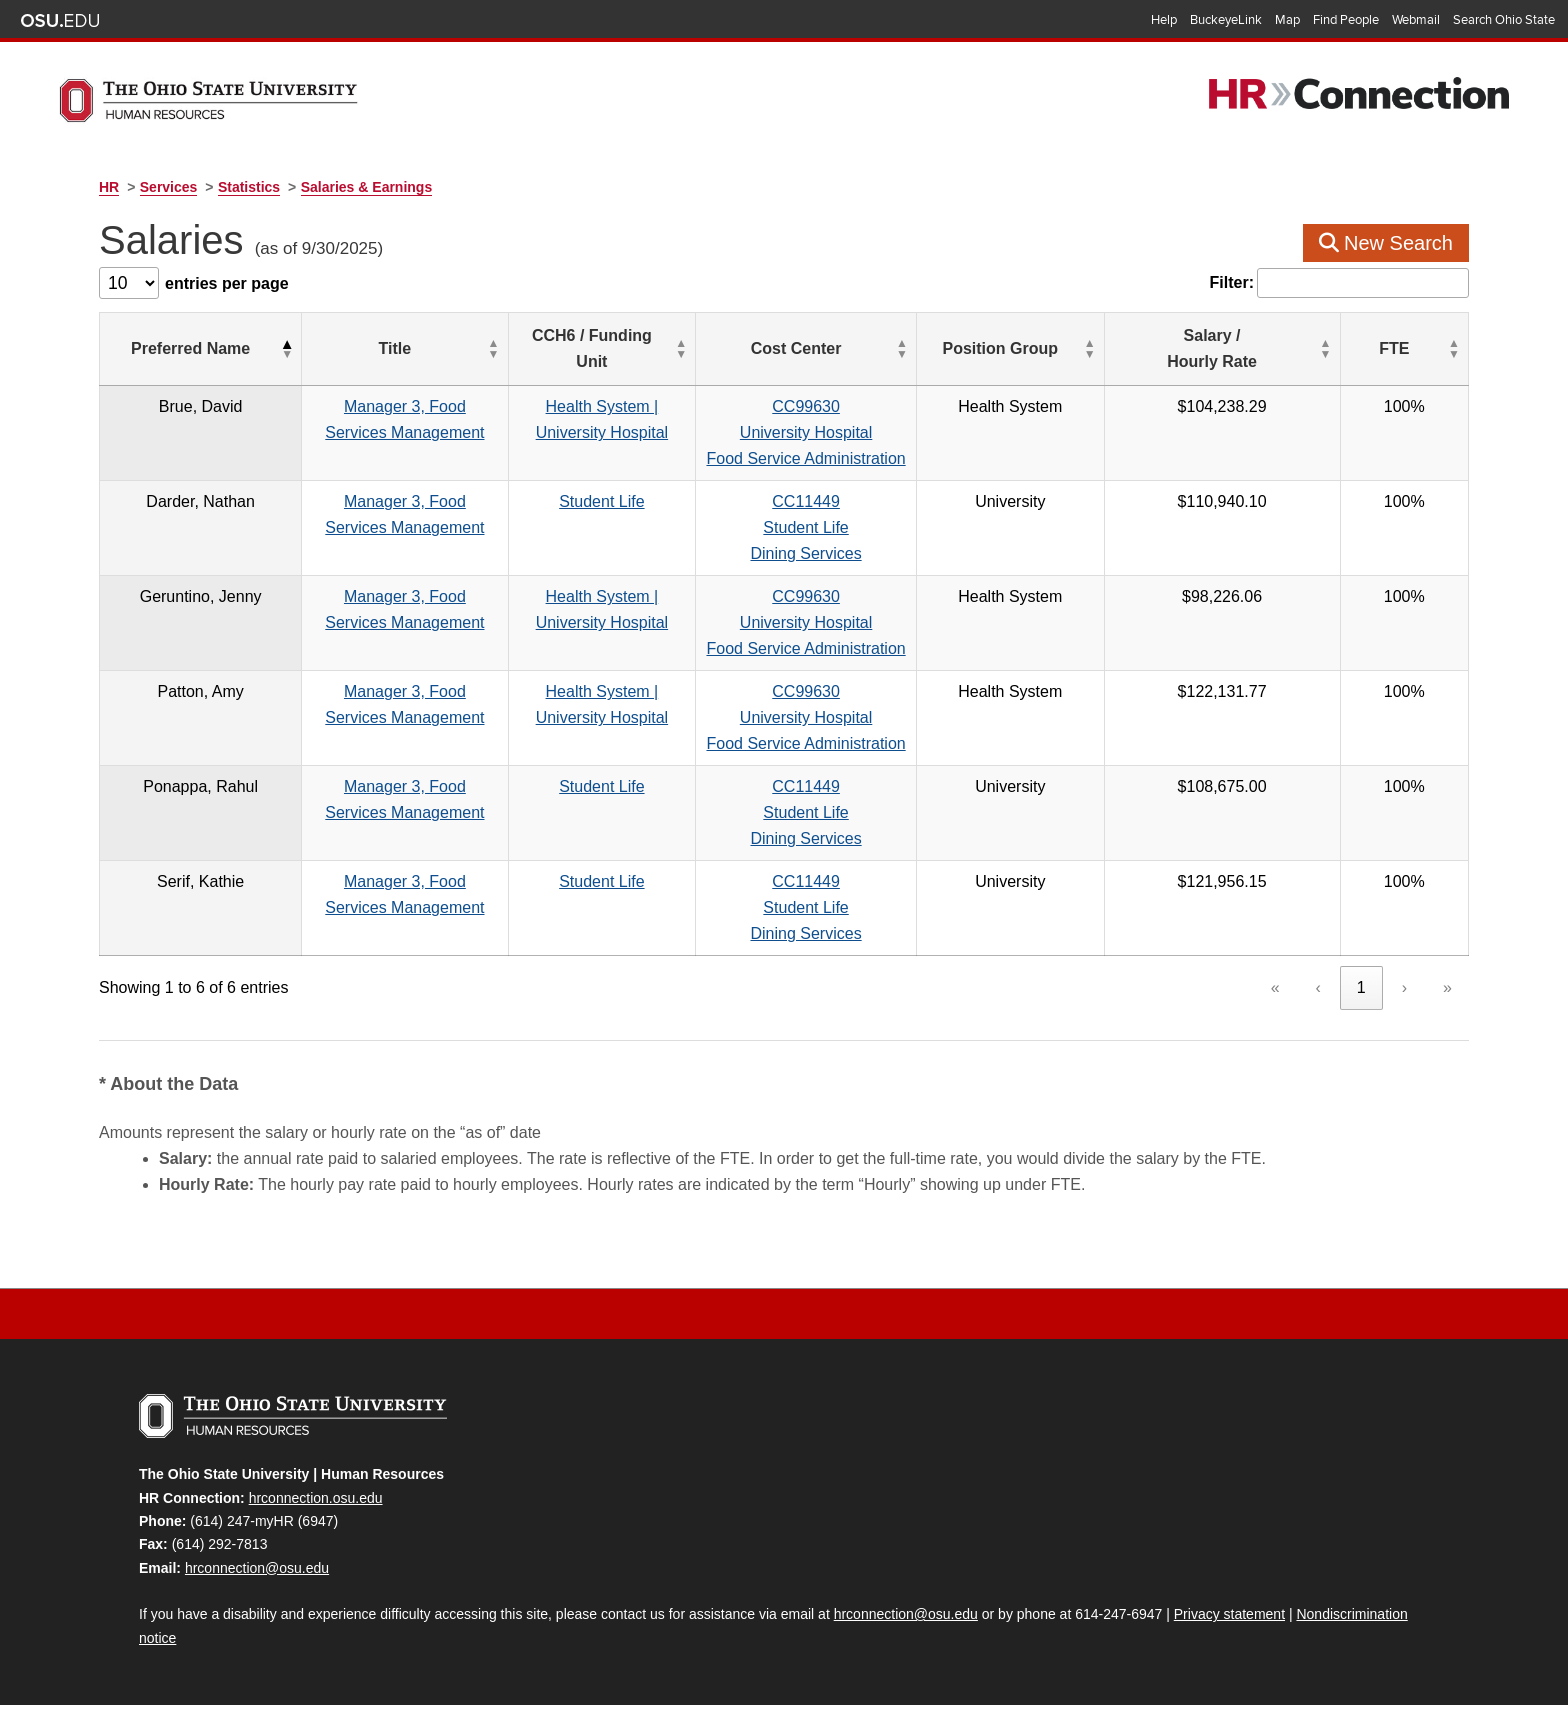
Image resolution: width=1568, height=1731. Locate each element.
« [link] (1275, 987)
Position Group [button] (1167, 348)
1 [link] (1361, 987)
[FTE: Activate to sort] (1431, 349)
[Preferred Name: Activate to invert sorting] (183, 349)
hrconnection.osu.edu (316, 1498)
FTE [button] (1421, 348)
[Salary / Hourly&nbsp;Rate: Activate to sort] (1326, 349)
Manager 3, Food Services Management (425, 406)
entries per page (227, 283)
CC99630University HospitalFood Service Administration (980, 432)
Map (1287, 20)
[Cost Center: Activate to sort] (980, 349)
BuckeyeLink (1226, 20)
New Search (1386, 243)
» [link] (1447, 987)
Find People (1346, 20)
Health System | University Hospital (726, 406)
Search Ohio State (1504, 20)
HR (109, 187)
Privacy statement (1229, 1614)
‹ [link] (1318, 987)
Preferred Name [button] (172, 348)
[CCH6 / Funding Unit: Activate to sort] (725, 349)
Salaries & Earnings (367, 187)
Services (169, 187)
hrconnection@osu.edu (257, 1568)
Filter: (1232, 282)
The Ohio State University (60, 21)
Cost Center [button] (970, 348)
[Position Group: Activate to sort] (1176, 349)
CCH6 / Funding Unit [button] (716, 348)
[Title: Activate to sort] (425, 349)
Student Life (725, 501)
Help (1164, 20)
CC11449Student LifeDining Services (980, 527)
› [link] (1404, 987)
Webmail (1416, 20)
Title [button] (415, 348)
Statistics (249, 187)
